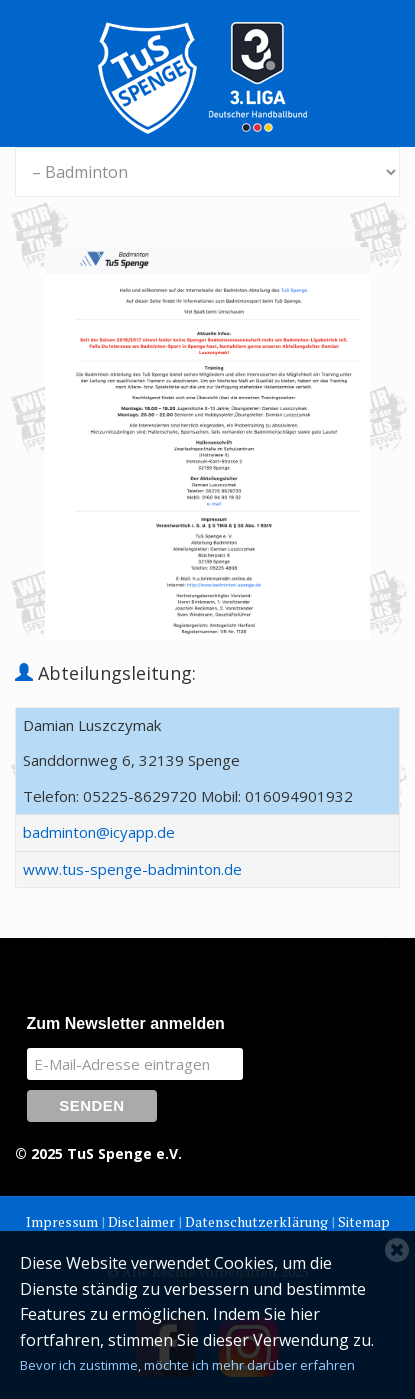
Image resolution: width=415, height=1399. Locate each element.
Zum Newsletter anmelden (126, 1023)
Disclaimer (141, 1221)
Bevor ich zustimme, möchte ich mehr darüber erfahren (187, 1365)
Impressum (62, 1221)
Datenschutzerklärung (256, 1221)
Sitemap (364, 1221)
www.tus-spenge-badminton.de (132, 869)
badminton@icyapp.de (99, 832)
